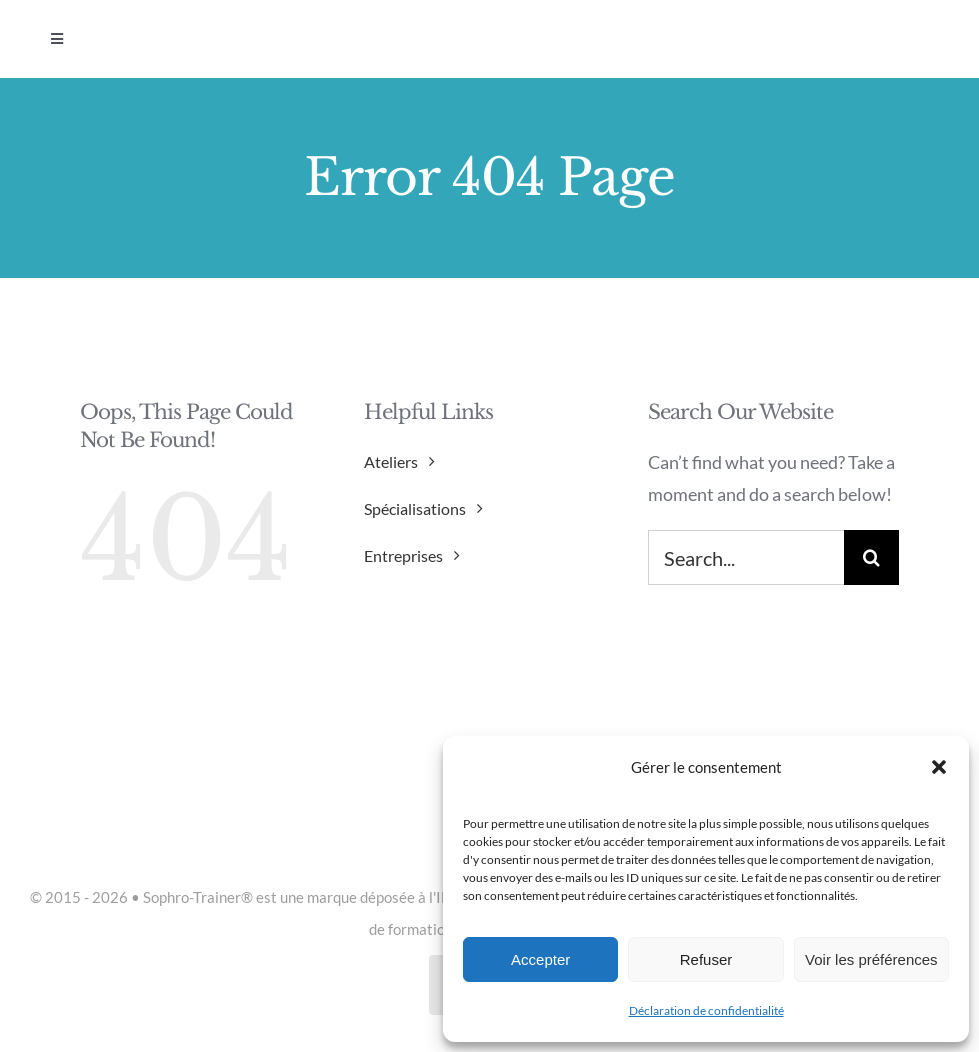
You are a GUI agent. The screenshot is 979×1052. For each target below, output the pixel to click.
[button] (939, 767)
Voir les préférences (871, 959)
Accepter (540, 959)
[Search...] (746, 557)
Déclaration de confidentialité (706, 1010)
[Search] (871, 557)
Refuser (706, 959)
